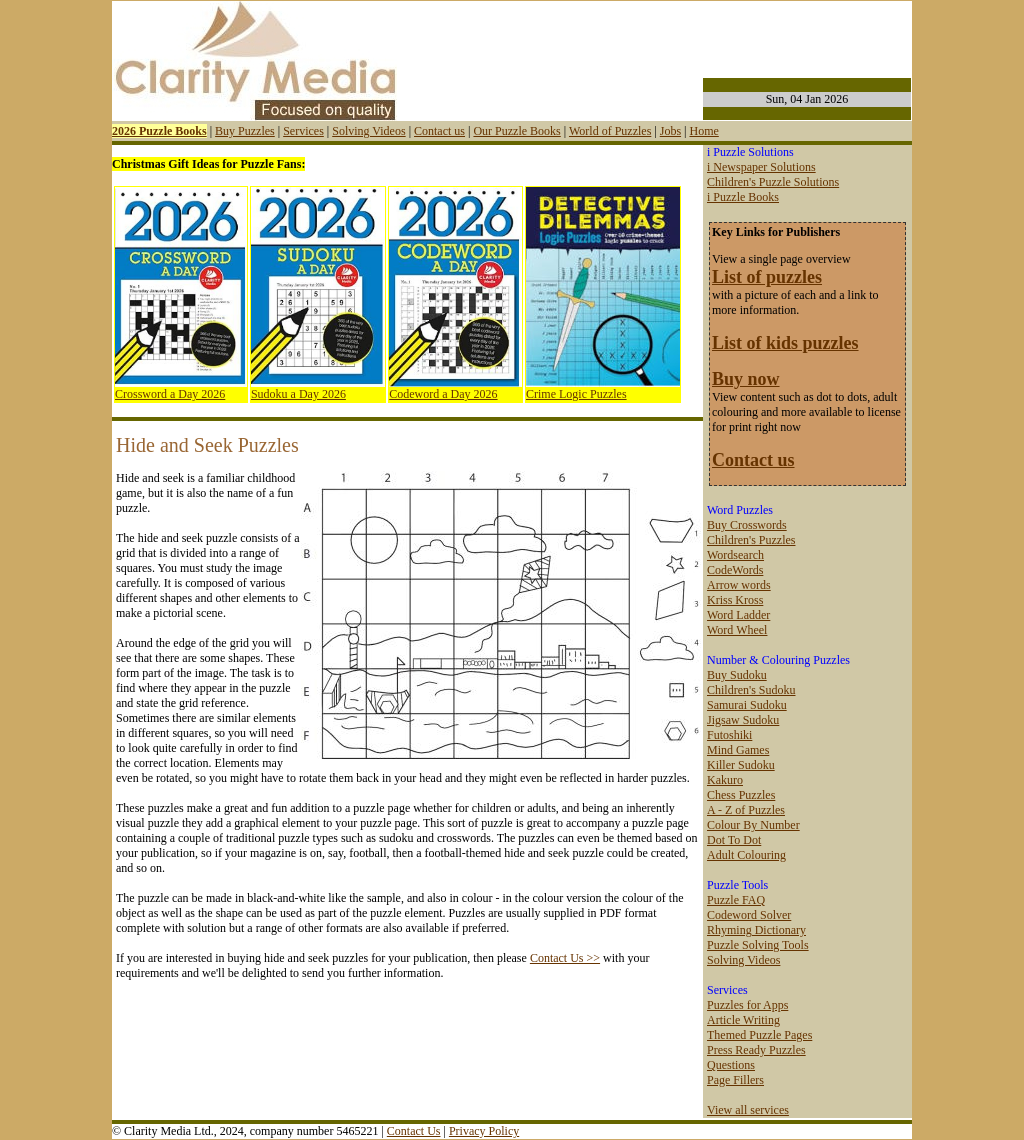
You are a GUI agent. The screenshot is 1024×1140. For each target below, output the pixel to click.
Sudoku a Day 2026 (298, 394)
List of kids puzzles (785, 343)
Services (303, 131)
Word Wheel (737, 630)
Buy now (746, 379)
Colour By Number (753, 825)
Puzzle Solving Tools (758, 945)
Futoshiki (729, 735)
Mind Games (738, 750)
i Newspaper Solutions (761, 167)
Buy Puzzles (245, 131)
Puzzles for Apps (747, 1005)
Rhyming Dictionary (756, 930)
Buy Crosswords (747, 525)
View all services (748, 1110)
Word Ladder (738, 615)
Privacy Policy (484, 1131)
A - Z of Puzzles (746, 810)
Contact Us (414, 1131)
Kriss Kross (735, 600)
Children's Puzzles (751, 540)
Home (703, 131)
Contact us (439, 131)
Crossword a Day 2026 (170, 394)
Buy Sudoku (737, 675)
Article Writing (743, 1020)
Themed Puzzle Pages (759, 1035)
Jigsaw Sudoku (743, 720)
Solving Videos (368, 131)
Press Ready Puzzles (756, 1050)
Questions (731, 1065)
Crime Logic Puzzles (576, 394)
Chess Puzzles (741, 795)
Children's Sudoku (751, 690)
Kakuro (725, 780)
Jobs (670, 131)
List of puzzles (767, 277)
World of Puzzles (610, 131)
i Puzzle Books (743, 197)
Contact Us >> (565, 958)
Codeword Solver (749, 915)
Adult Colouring (746, 855)
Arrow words (739, 585)
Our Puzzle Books (516, 131)
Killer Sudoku (741, 765)
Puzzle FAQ (736, 900)
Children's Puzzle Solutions (773, 182)
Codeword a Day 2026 (443, 394)
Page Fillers (735, 1080)
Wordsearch (735, 555)
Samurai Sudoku (747, 705)
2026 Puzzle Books (159, 131)
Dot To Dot (734, 840)
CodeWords (735, 570)
